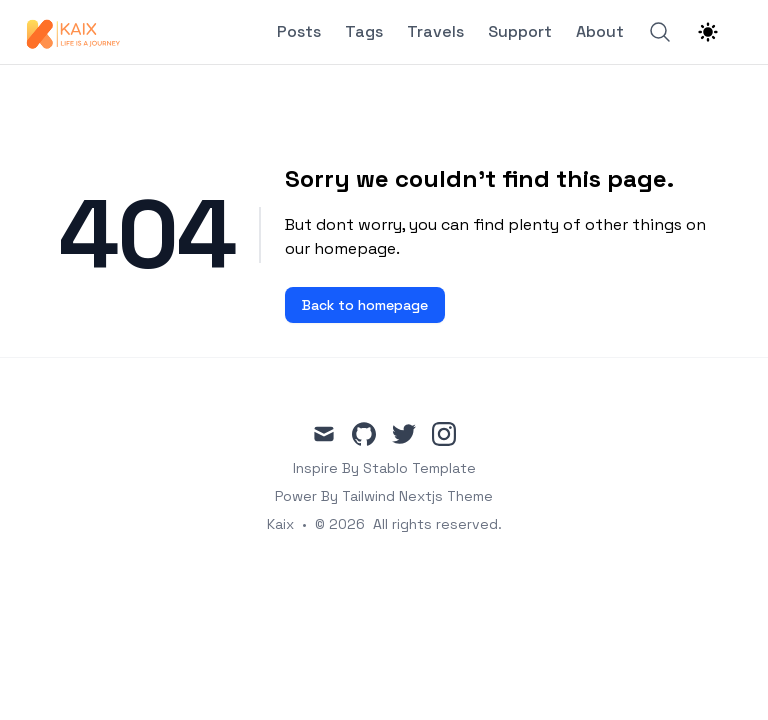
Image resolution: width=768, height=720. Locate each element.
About (600, 32)
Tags (364, 32)
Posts (299, 32)
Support (520, 32)
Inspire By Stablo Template (384, 468)
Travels (435, 32)
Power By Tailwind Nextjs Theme (384, 496)
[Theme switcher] (708, 32)
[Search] (660, 32)
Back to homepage (365, 305)
